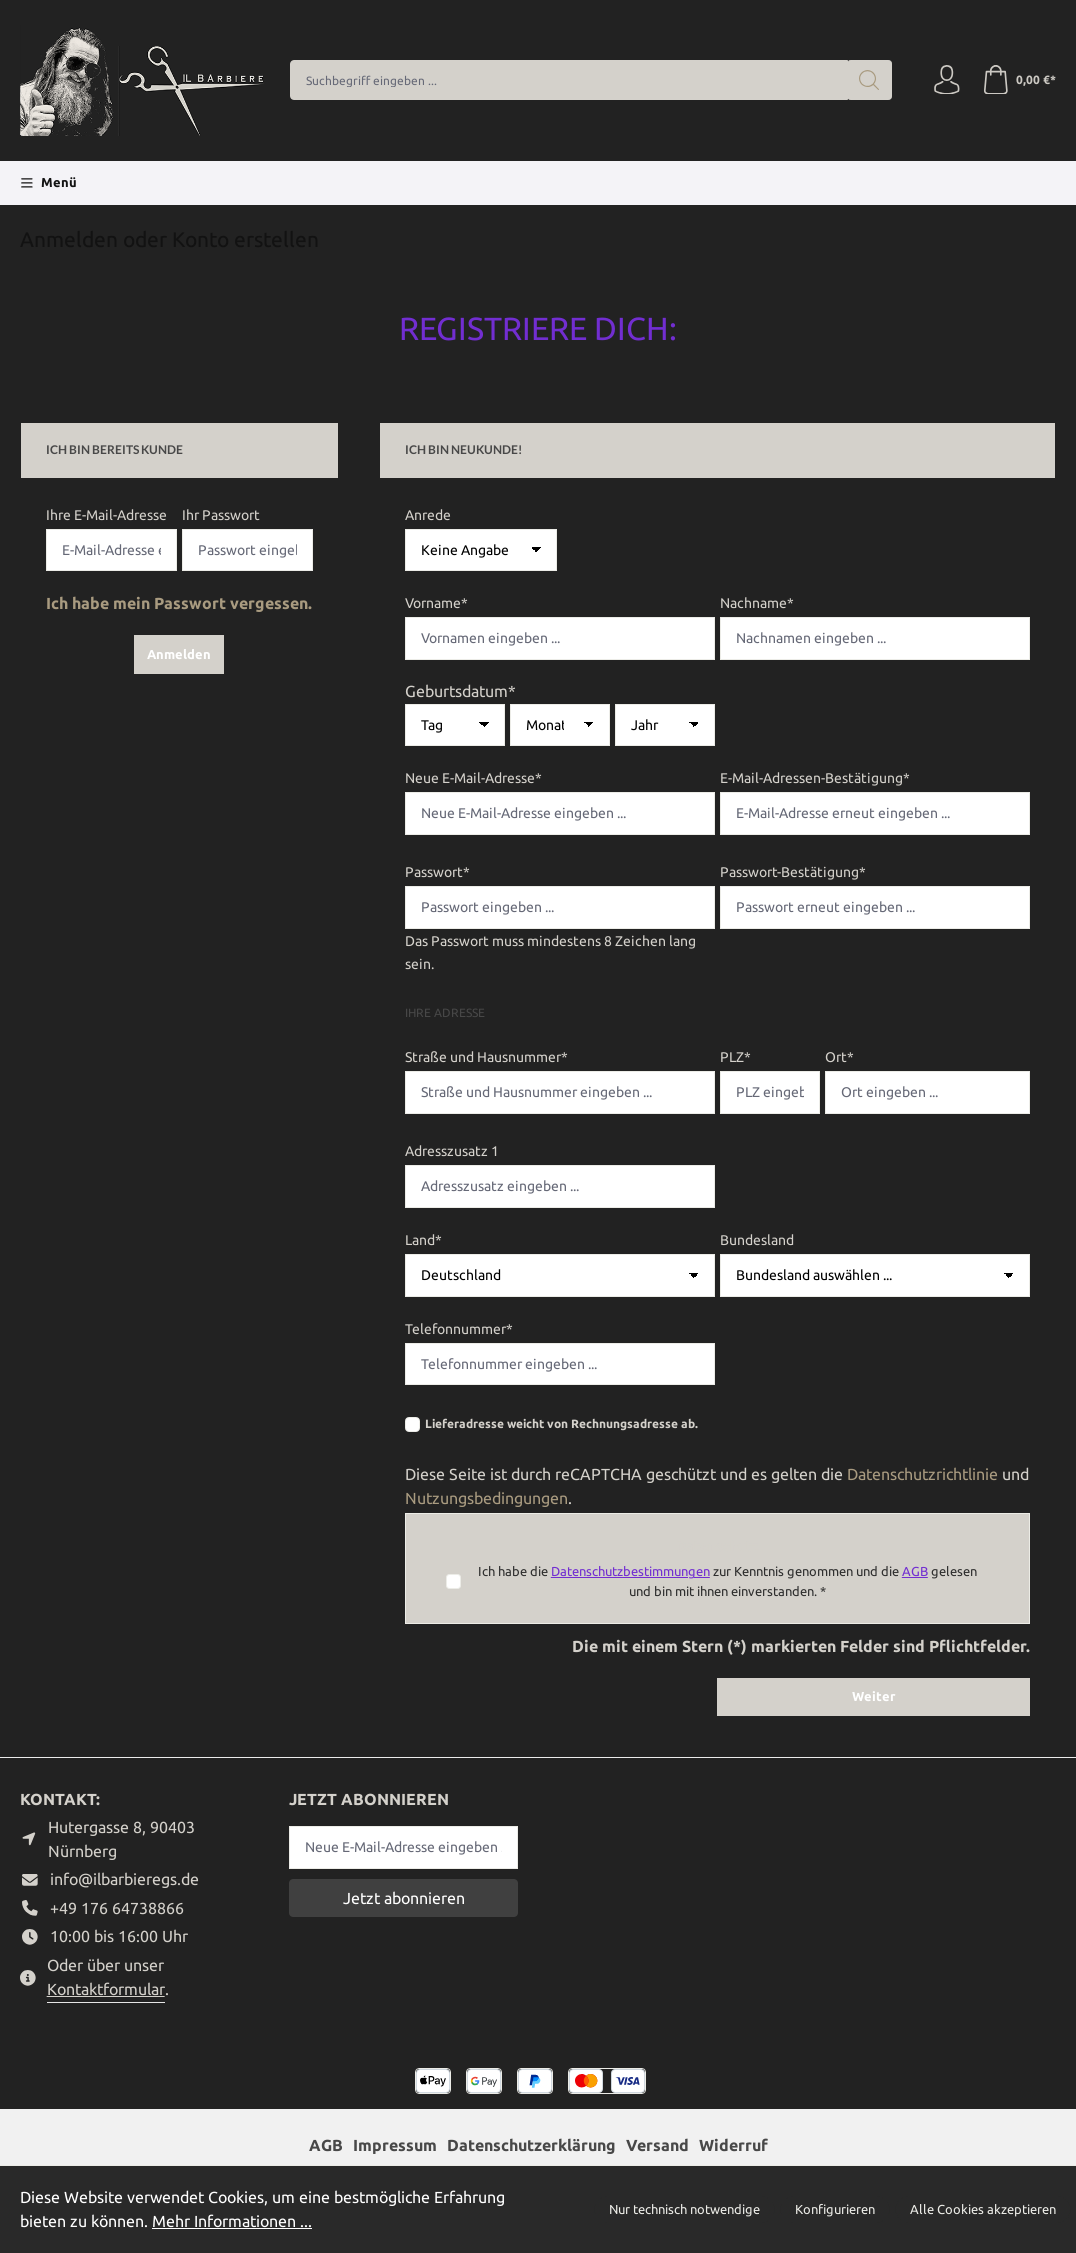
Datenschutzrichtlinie (922, 1474)
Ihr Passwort (221, 515)
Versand (657, 2145)
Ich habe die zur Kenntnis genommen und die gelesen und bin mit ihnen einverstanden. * (727, 1580)
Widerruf (733, 2145)
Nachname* (757, 603)
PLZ (735, 1057)
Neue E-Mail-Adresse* (473, 778)
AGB (915, 1571)
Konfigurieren (835, 2209)
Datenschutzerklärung (531, 2145)
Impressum (395, 2145)
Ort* (839, 1057)
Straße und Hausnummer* (486, 1057)
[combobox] (568, 80)
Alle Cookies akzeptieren (983, 2209)
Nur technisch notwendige (684, 2209)
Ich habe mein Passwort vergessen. (179, 603)
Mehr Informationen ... (232, 2221)
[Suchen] (868, 80)
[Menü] (48, 183)
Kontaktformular (106, 1989)
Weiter (873, 1696)
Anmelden (179, 654)
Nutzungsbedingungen (486, 1498)
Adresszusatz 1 (452, 1151)
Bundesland (757, 1240)
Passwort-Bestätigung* (793, 872)
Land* (423, 1240)
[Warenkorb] (1018, 80)
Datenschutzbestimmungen (630, 1571)
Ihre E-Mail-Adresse (106, 515)
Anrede (428, 515)
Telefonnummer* (459, 1329)
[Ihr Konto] (946, 80)
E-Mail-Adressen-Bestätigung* (815, 778)
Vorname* (436, 603)
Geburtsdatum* (460, 691)
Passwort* (437, 872)
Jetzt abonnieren (404, 1898)
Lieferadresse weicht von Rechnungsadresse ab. (561, 1423)
